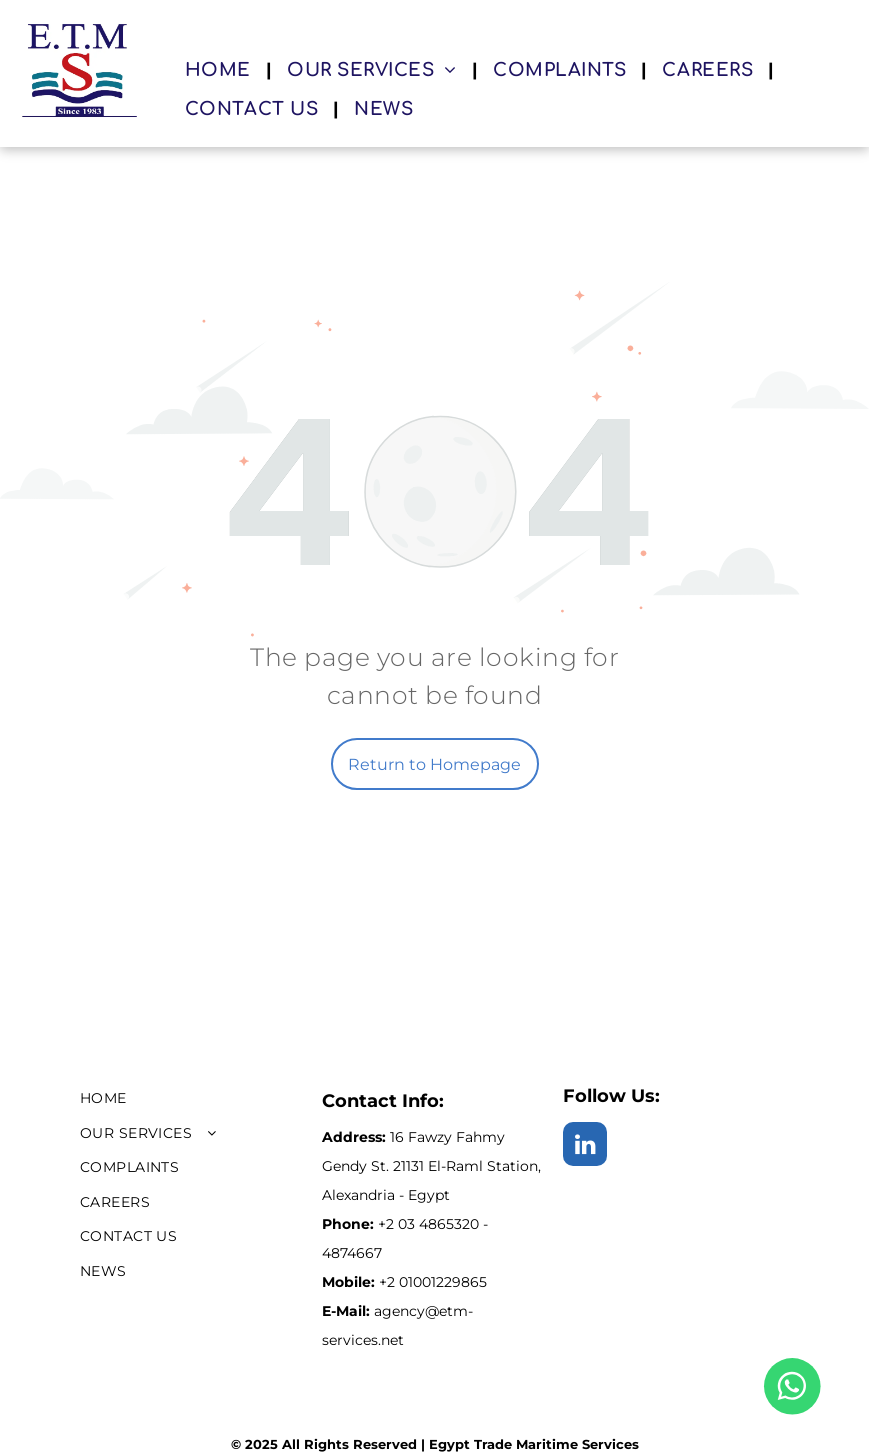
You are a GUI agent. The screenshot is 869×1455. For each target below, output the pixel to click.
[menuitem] (221, 71)
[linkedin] (585, 1146)
